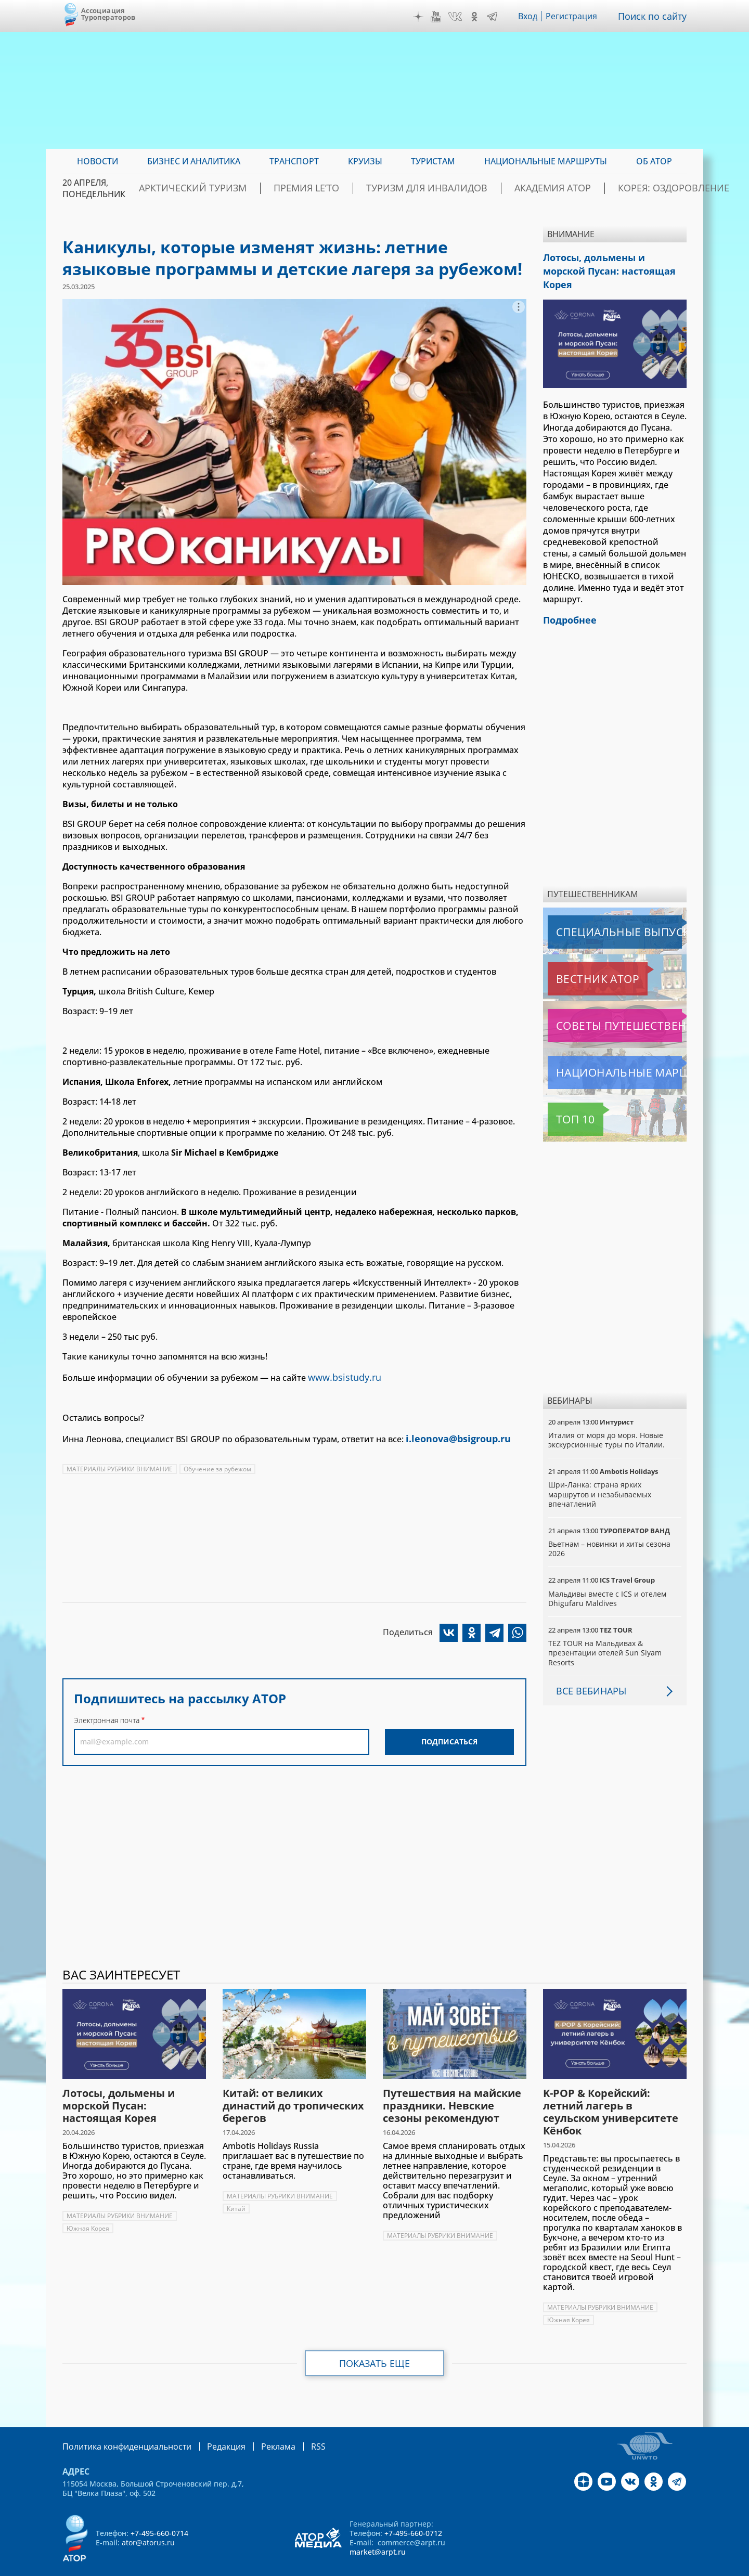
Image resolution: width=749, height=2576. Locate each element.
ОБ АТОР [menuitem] (654, 161)
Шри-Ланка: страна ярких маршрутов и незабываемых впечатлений (600, 1474)
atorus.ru (589, 2566)
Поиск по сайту (655, 16)
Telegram (494, 16)
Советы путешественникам (604, 1006)
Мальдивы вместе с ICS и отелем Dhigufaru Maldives (607, 1578)
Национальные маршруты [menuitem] (545, 161)
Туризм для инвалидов (430, 188)
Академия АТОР (535, 188)
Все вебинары (587, 1671)
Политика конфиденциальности (119, 2426)
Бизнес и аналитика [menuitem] (193, 161)
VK (457, 16)
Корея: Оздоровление (636, 188)
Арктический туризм (235, 188)
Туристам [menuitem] (433, 161)
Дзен (421, 16)
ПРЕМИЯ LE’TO (329, 188)
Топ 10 (564, 1099)
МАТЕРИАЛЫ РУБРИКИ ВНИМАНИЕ (120, 1464)
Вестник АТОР (577, 959)
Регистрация (575, 16)
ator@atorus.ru (148, 2522)
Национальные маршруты (602, 1052)
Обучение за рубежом (219, 1464)
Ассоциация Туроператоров (108, 14)
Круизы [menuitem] (365, 161)
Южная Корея (88, 2208)
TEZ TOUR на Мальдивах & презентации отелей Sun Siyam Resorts (605, 1633)
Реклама (257, 2426)
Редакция (209, 2426)
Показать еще (375, 2343)
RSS (293, 2426)
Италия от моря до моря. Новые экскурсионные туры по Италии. (607, 1420)
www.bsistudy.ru (341, 1376)
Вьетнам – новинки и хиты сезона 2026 (610, 1528)
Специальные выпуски (596, 912)
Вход (531, 16)
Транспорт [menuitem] (294, 161)
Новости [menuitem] (97, 161)
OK (477, 16)
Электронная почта (106, 1716)
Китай (236, 2188)
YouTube (438, 16)
